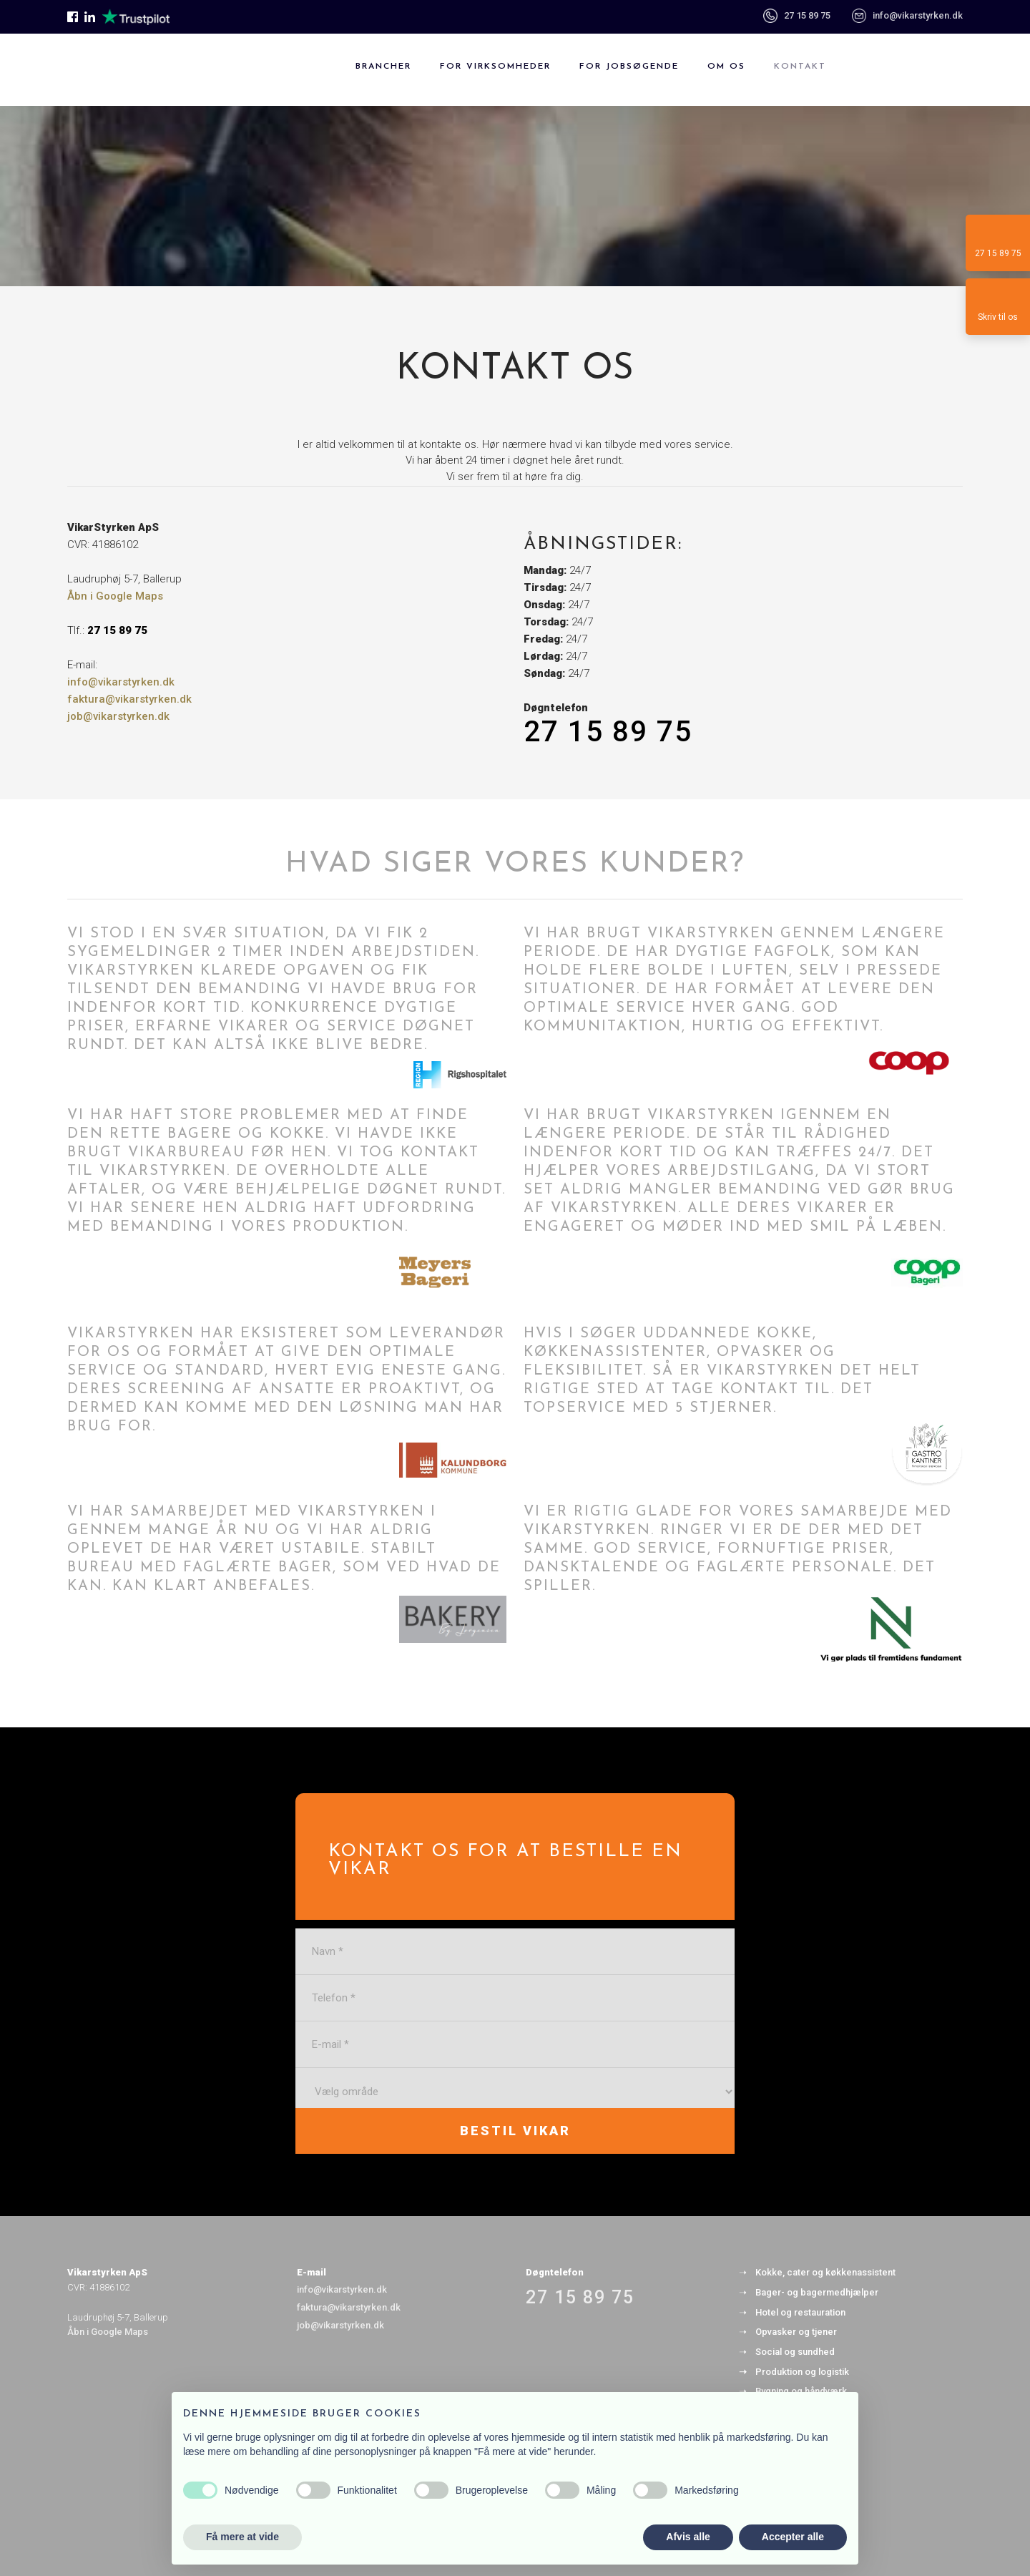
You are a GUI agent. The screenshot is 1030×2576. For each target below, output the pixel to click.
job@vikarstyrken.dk (118, 716)
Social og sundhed (795, 2351)
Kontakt (800, 66)
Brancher (383, 66)
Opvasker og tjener (796, 2331)
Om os (726, 66)
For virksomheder (495, 66)
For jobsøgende (629, 66)
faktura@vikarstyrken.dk (129, 699)
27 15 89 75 (796, 15)
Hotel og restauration (800, 2312)
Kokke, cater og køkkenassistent (825, 2272)
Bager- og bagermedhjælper (816, 2292)
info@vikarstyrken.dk (918, 15)
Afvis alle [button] (688, 2536)
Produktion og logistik (802, 2371)
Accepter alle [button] (793, 2536)
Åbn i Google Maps (115, 596)
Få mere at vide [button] (242, 2536)
